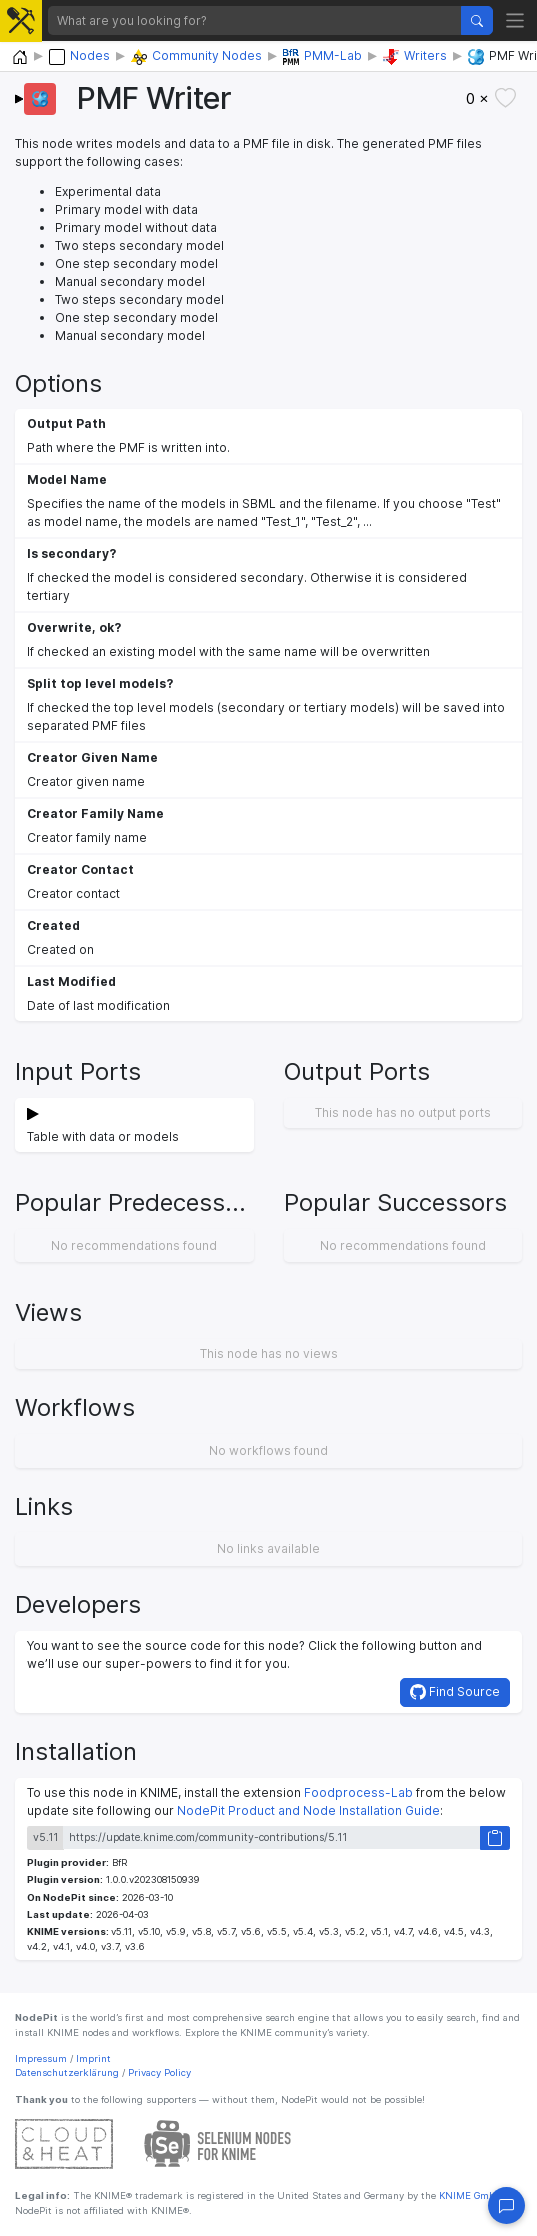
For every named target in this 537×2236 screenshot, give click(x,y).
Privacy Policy (159, 2072)
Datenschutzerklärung (67, 2072)
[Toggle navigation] (515, 20)
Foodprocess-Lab (358, 1792)
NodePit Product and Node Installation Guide (308, 1810)
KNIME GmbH (469, 2195)
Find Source (455, 1692)
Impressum (41, 2058)
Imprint (93, 2058)
